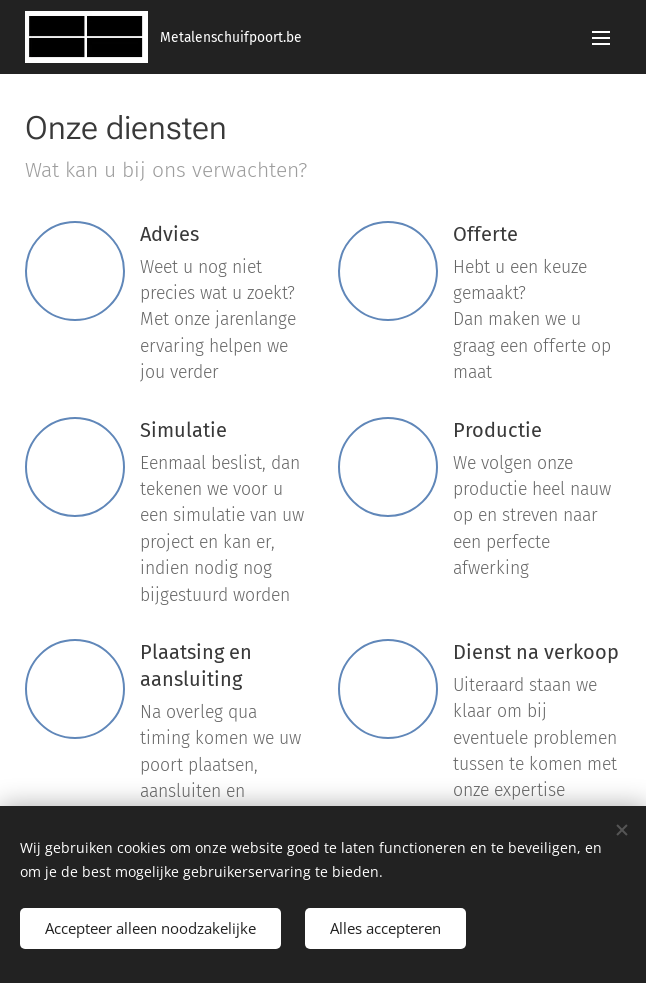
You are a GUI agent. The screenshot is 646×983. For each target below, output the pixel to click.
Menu (601, 38)
